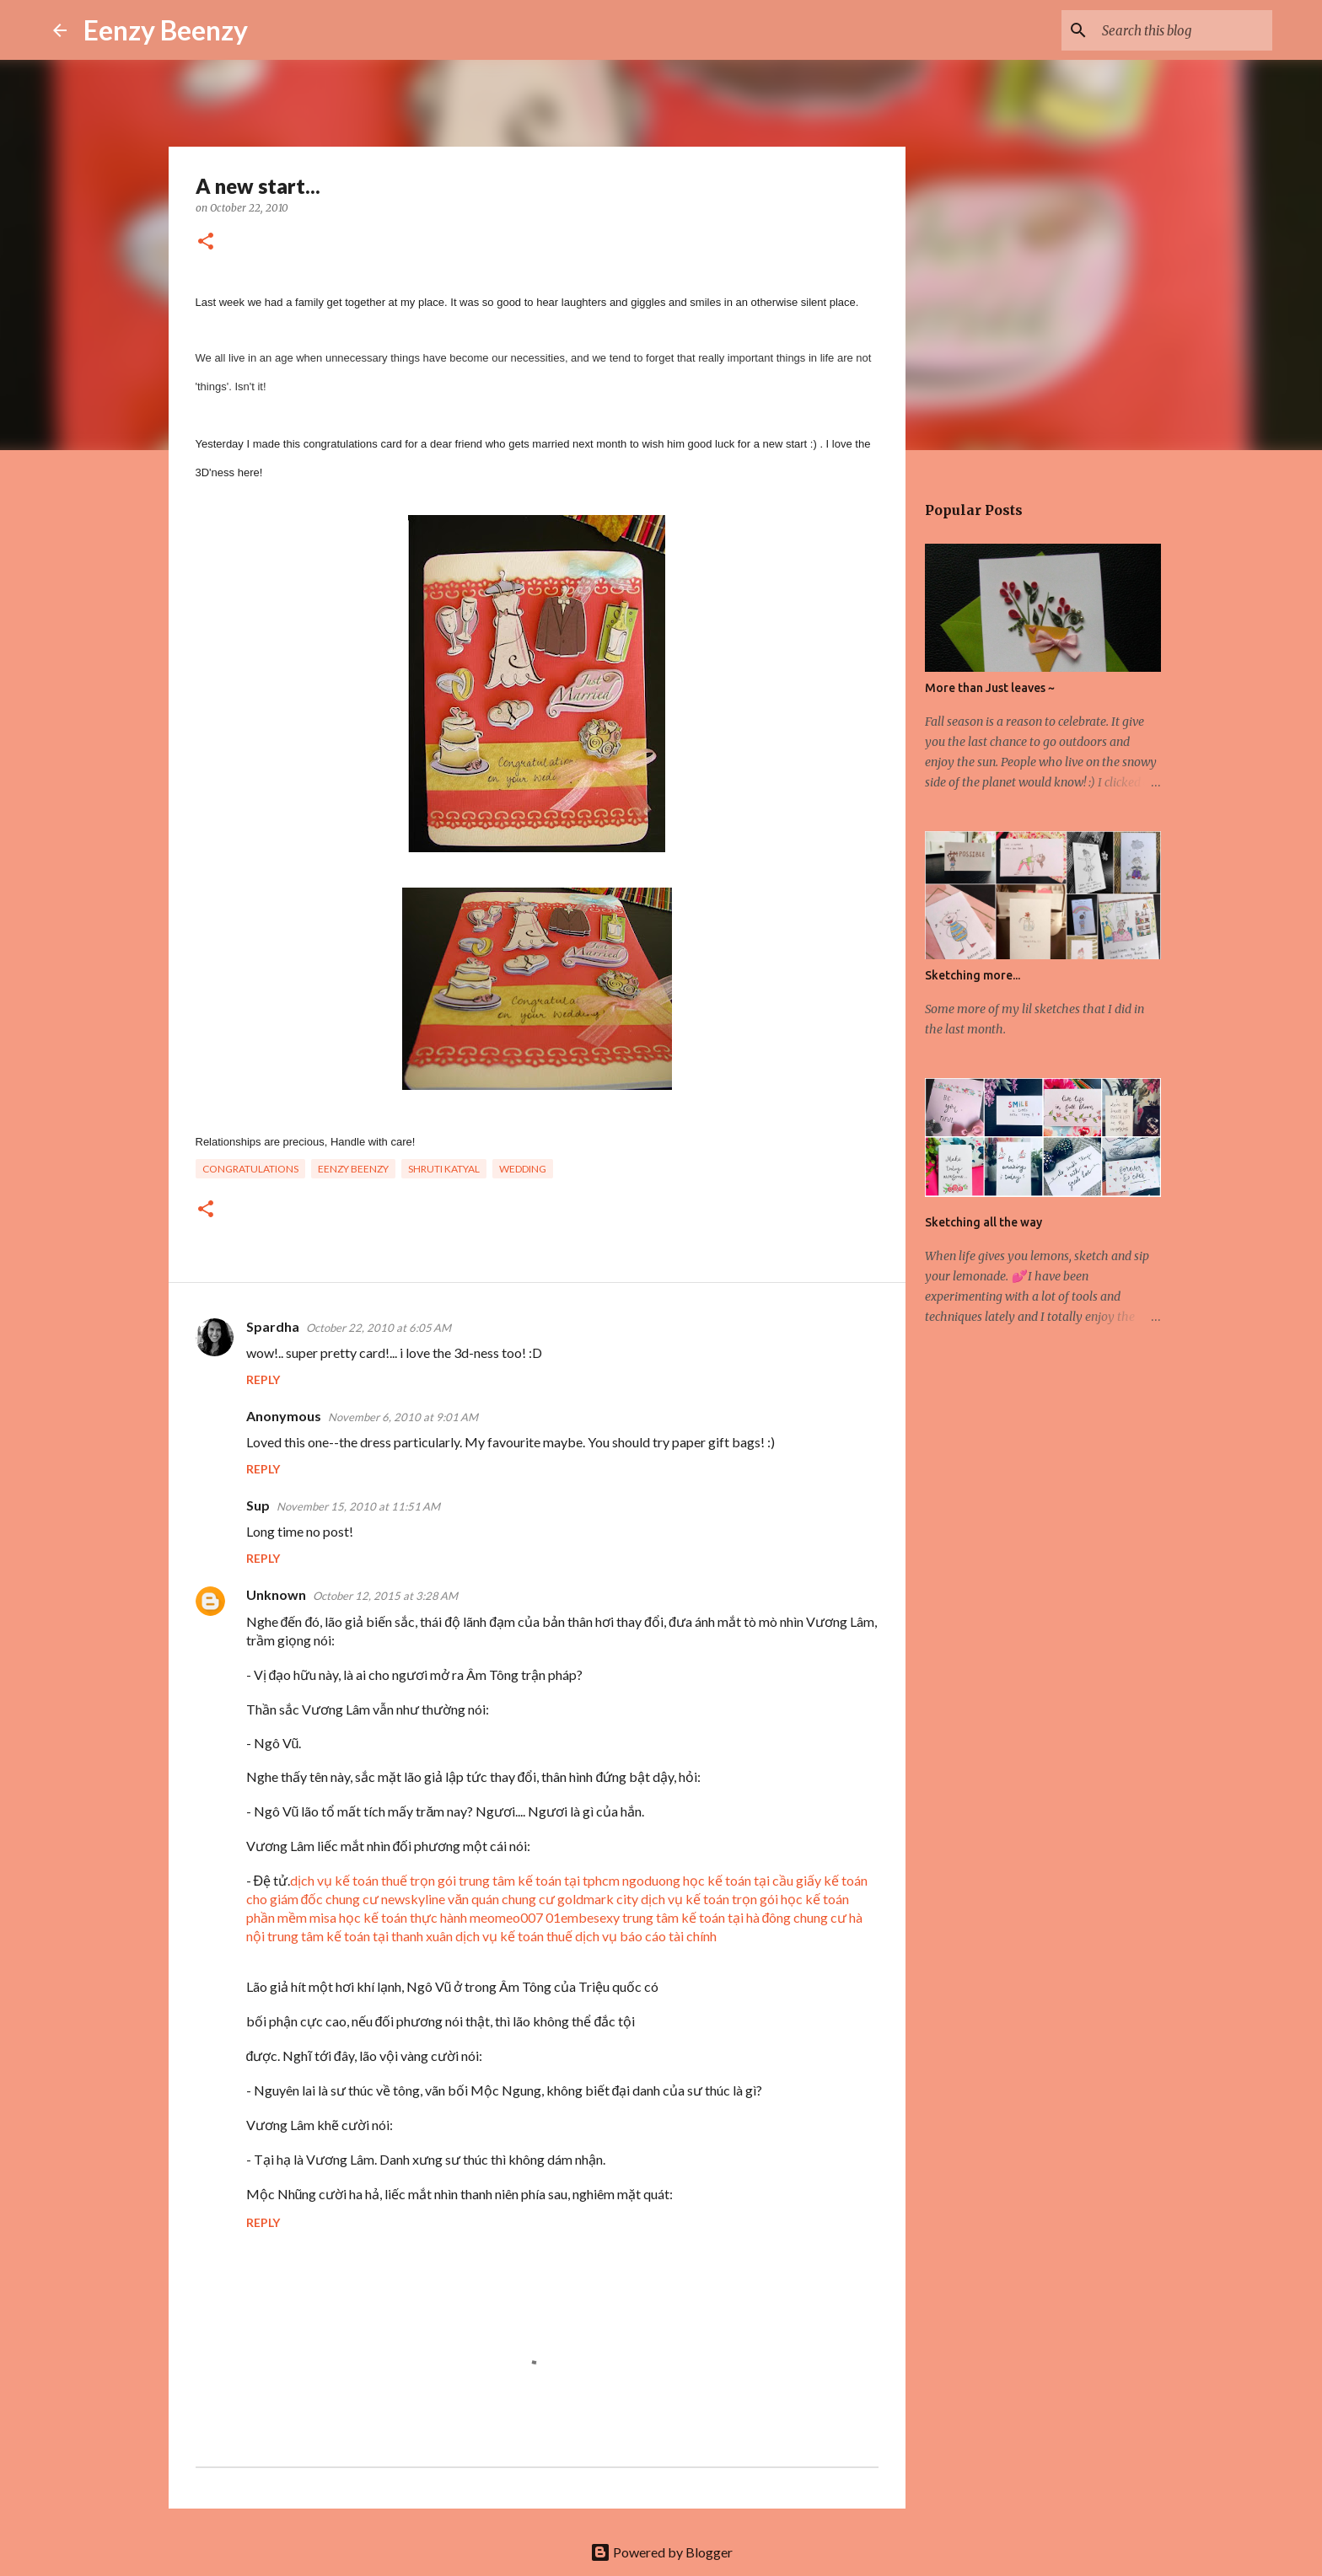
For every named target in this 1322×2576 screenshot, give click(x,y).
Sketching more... (972, 975)
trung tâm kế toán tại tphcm (539, 1880)
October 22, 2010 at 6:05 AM (378, 1327)
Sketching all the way (983, 1222)
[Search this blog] (1183, 30)
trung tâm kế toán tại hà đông (707, 1917)
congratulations (250, 1168)
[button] (206, 242)
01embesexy (582, 1917)
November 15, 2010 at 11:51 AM (358, 1506)
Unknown (276, 1594)
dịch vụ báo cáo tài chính (646, 1936)
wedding (522, 1168)
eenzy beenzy (353, 1168)
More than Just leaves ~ (990, 688)
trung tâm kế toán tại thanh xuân (360, 1936)
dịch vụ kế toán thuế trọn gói (373, 1880)
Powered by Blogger (661, 2552)
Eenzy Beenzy (165, 29)
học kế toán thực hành (403, 1917)
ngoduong (651, 1880)
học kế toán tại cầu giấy (752, 1880)
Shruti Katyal (444, 1168)
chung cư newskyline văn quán (412, 1899)
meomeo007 (506, 1917)
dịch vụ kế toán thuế (513, 1936)
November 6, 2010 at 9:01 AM (403, 1417)
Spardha (272, 1326)
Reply (263, 1379)
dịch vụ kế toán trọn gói (709, 1899)
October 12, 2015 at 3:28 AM (385, 1595)
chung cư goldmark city (570, 1899)
